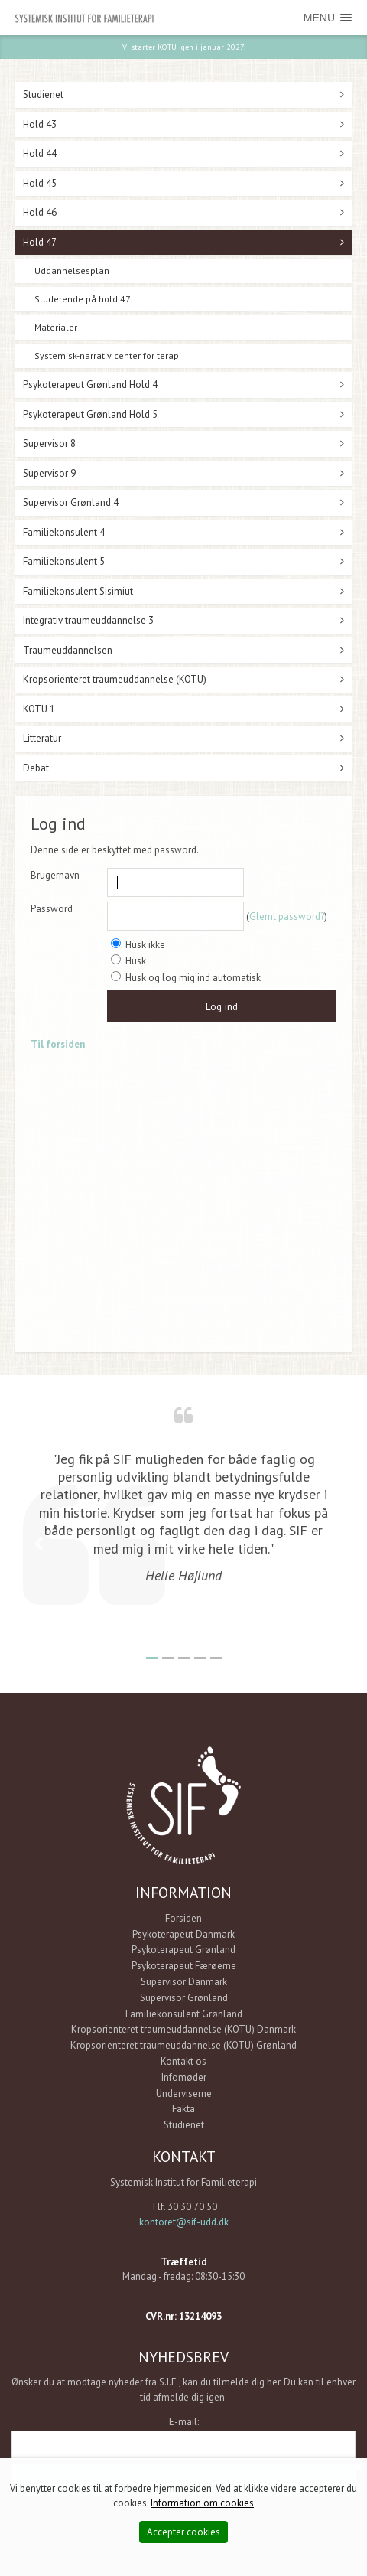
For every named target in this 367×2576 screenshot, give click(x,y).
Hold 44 (40, 153)
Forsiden (183, 1918)
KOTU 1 (39, 709)
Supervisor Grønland (184, 1997)
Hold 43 (40, 124)
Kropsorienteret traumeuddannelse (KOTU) (114, 679)
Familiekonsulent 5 (64, 561)
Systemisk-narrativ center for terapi (107, 355)
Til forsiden (58, 1044)
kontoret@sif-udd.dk (184, 2222)
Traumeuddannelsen (67, 650)
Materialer (55, 327)
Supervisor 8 (49, 443)
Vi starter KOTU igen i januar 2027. (183, 46)
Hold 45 (40, 183)
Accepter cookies (183, 2532)
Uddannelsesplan (71, 270)
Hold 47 (40, 242)
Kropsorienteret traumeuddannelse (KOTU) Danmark (183, 2029)
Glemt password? (286, 916)
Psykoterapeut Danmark (183, 1934)
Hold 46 (40, 212)
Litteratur (42, 738)
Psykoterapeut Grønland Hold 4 (90, 384)
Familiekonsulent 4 (64, 532)
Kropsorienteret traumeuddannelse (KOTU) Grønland (183, 2045)
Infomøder (183, 2077)
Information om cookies (202, 2502)
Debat (36, 767)
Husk (128, 960)
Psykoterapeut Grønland (183, 1949)
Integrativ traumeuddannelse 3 (88, 620)
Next (328, 1544)
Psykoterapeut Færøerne (184, 1965)
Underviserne (184, 2093)
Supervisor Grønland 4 (71, 502)
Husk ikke (138, 944)
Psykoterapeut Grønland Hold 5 (90, 414)
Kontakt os (183, 2061)
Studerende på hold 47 (82, 299)
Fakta (183, 2108)
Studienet (43, 94)
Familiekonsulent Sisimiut (78, 591)
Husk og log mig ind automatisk (186, 977)
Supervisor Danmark (184, 1981)
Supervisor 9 (49, 473)
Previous (38, 1544)
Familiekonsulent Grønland (183, 2013)
